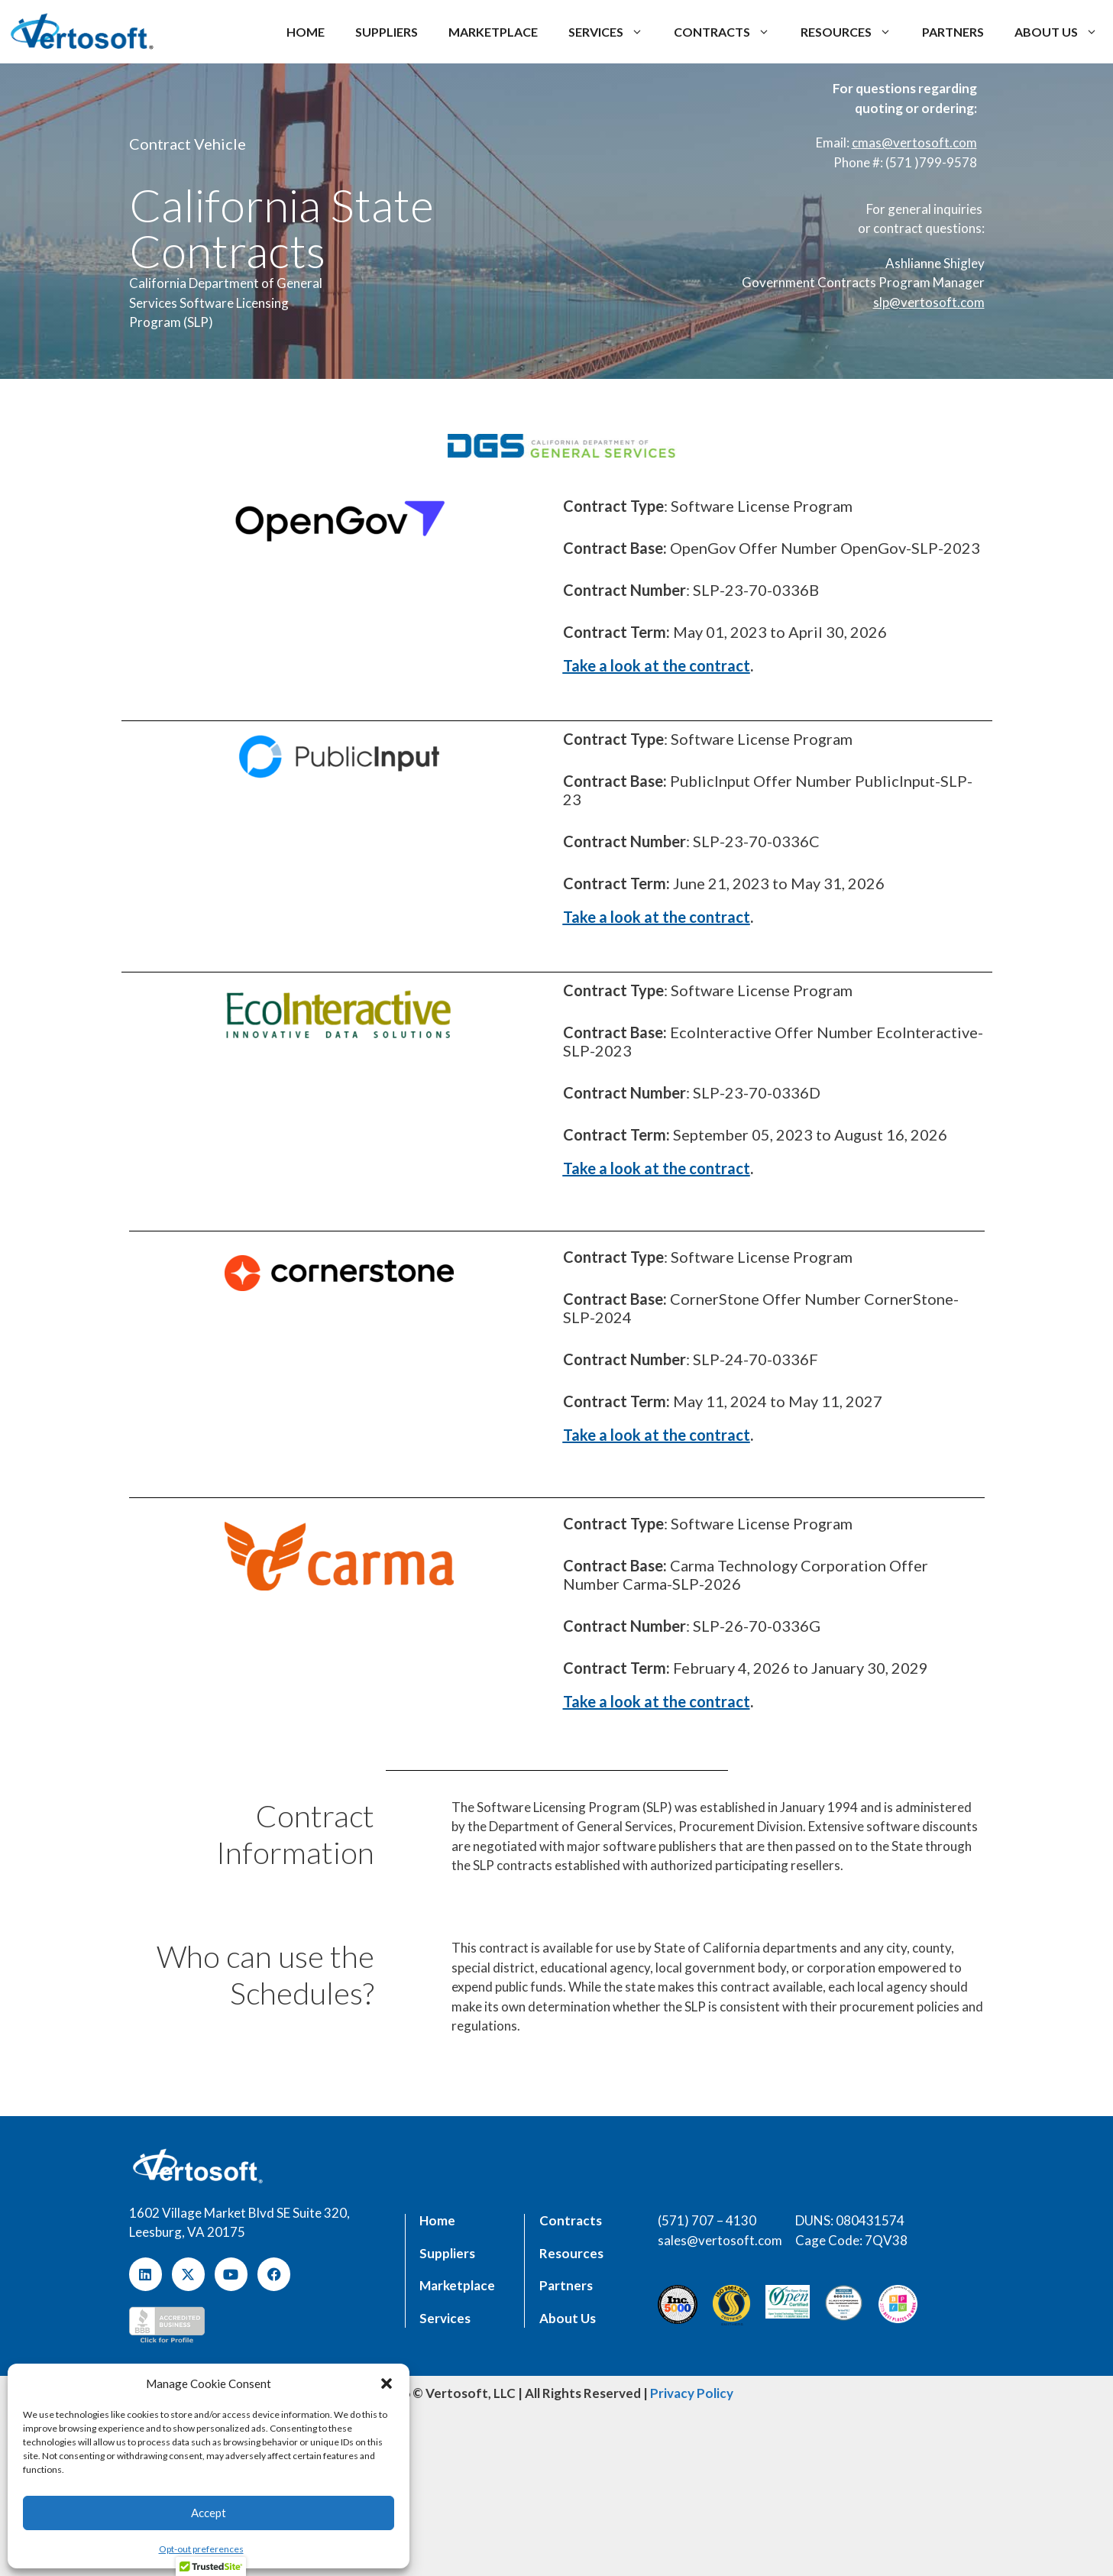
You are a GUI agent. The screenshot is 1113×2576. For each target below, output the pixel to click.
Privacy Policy (691, 2393)
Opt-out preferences (201, 2549)
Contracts (729, 31)
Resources (854, 31)
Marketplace (493, 31)
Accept (208, 2512)
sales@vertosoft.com (720, 2240)
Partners (953, 31)
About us (1063, 31)
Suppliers (386, 31)
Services (613, 31)
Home (305, 31)
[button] (386, 2383)
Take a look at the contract (656, 665)
